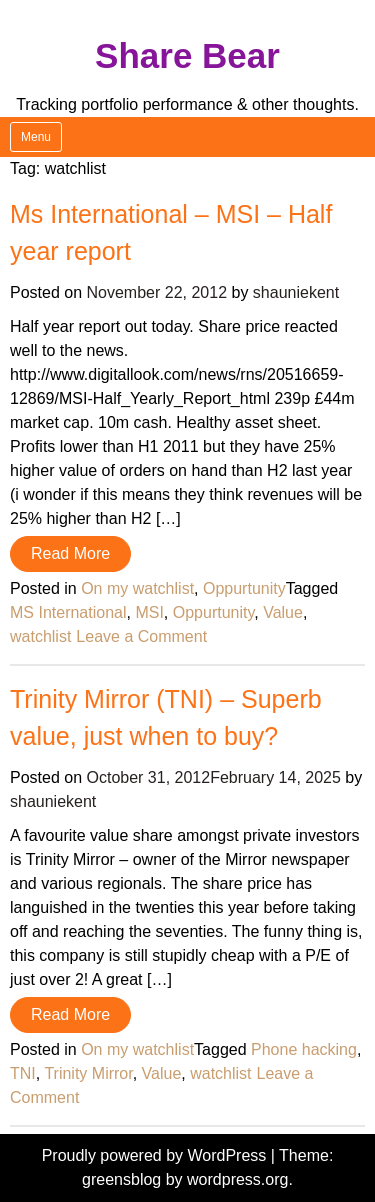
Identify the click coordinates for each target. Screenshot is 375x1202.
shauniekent (296, 292)
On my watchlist (137, 588)
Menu (36, 137)
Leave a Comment (141, 636)
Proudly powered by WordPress (156, 1155)
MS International (68, 612)
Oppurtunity (244, 588)
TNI (23, 1073)
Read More (70, 553)
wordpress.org (237, 1179)
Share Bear (187, 55)
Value (283, 612)
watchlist (40, 636)
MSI (149, 612)
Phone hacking (304, 1049)
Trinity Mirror (88, 1073)
